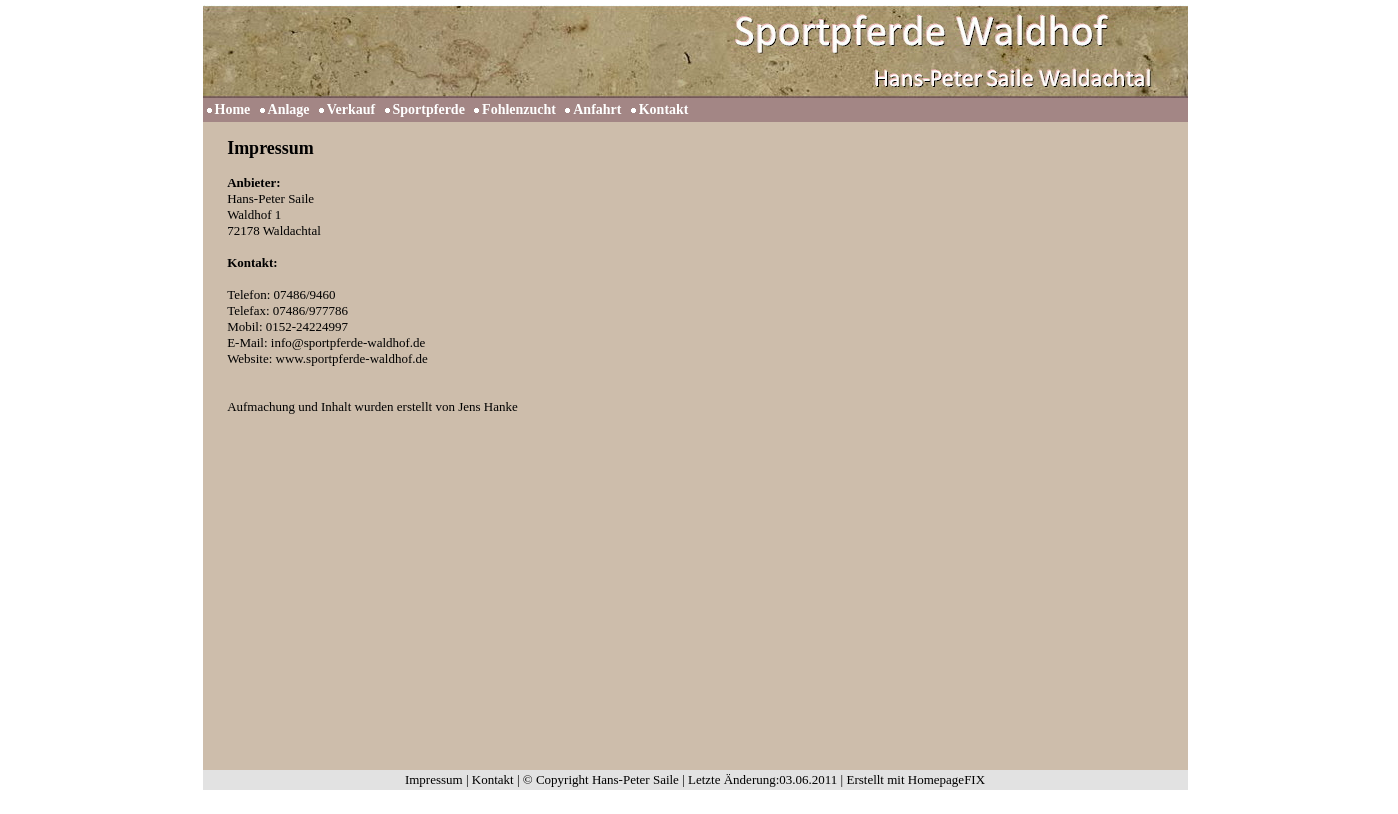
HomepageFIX (946, 779)
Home (233, 109)
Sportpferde (429, 109)
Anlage (289, 109)
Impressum (434, 779)
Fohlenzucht (519, 109)
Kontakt (664, 109)
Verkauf (351, 109)
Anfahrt (597, 109)
